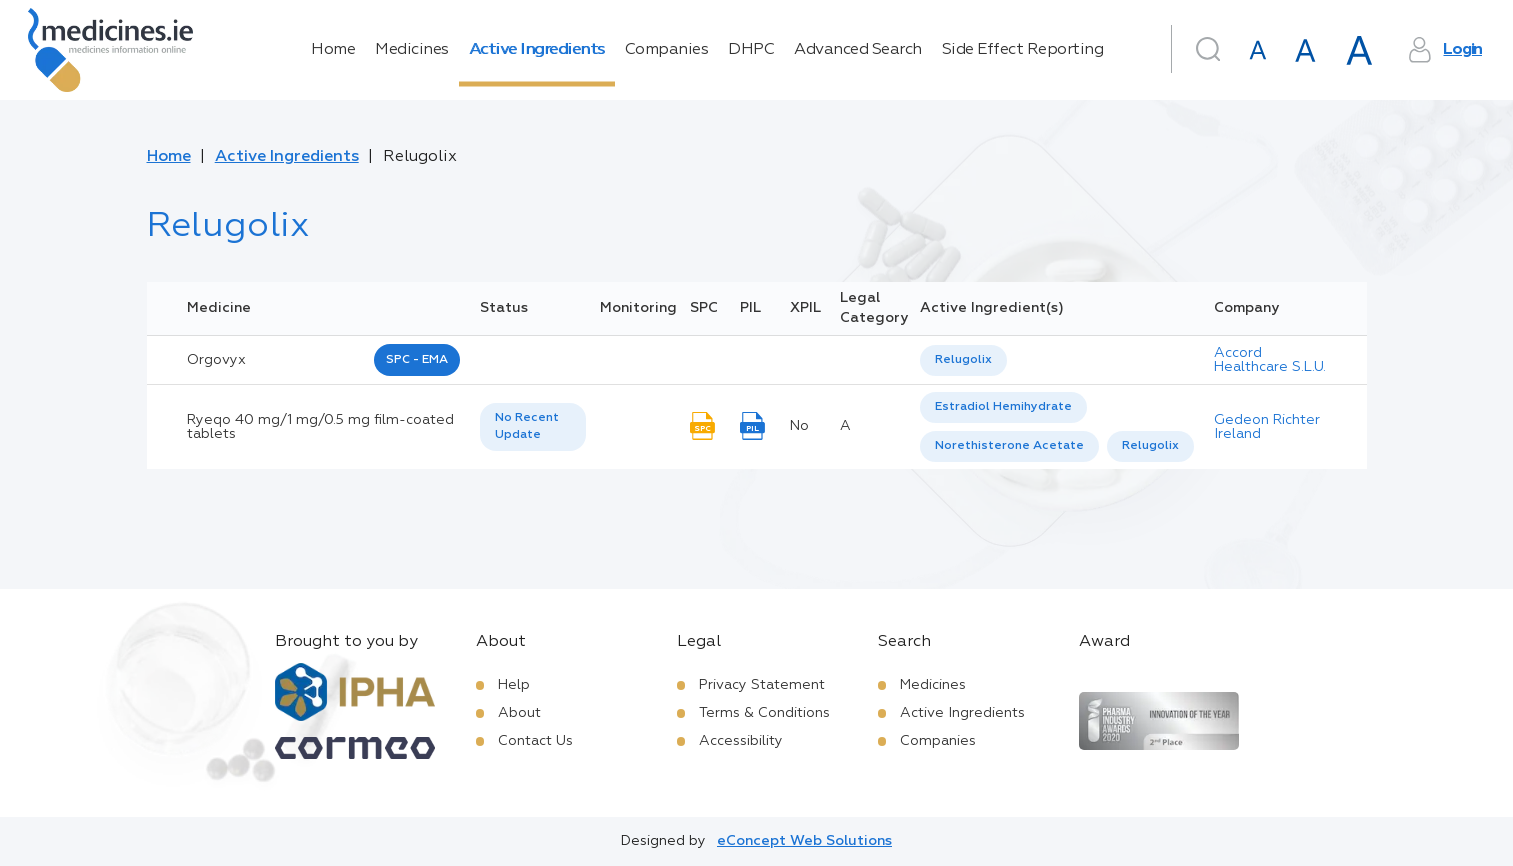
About (519, 713)
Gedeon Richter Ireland (1267, 427)
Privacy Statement (762, 685)
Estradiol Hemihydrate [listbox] (1003, 407)
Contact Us (535, 741)
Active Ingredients (537, 50)
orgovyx (216, 360)
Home (333, 50)
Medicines (412, 50)
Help (514, 685)
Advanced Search (858, 50)
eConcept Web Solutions (804, 841)
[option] (963, 360)
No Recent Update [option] (527, 426)
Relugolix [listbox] (963, 360)
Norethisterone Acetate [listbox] (1009, 446)
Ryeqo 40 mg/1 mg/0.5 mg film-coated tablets (320, 427)
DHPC (751, 50)
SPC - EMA (417, 360)
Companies (667, 50)
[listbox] (963, 360)
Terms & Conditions (764, 713)
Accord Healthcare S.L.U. (1270, 360)
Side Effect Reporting (1023, 50)
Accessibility (741, 741)
